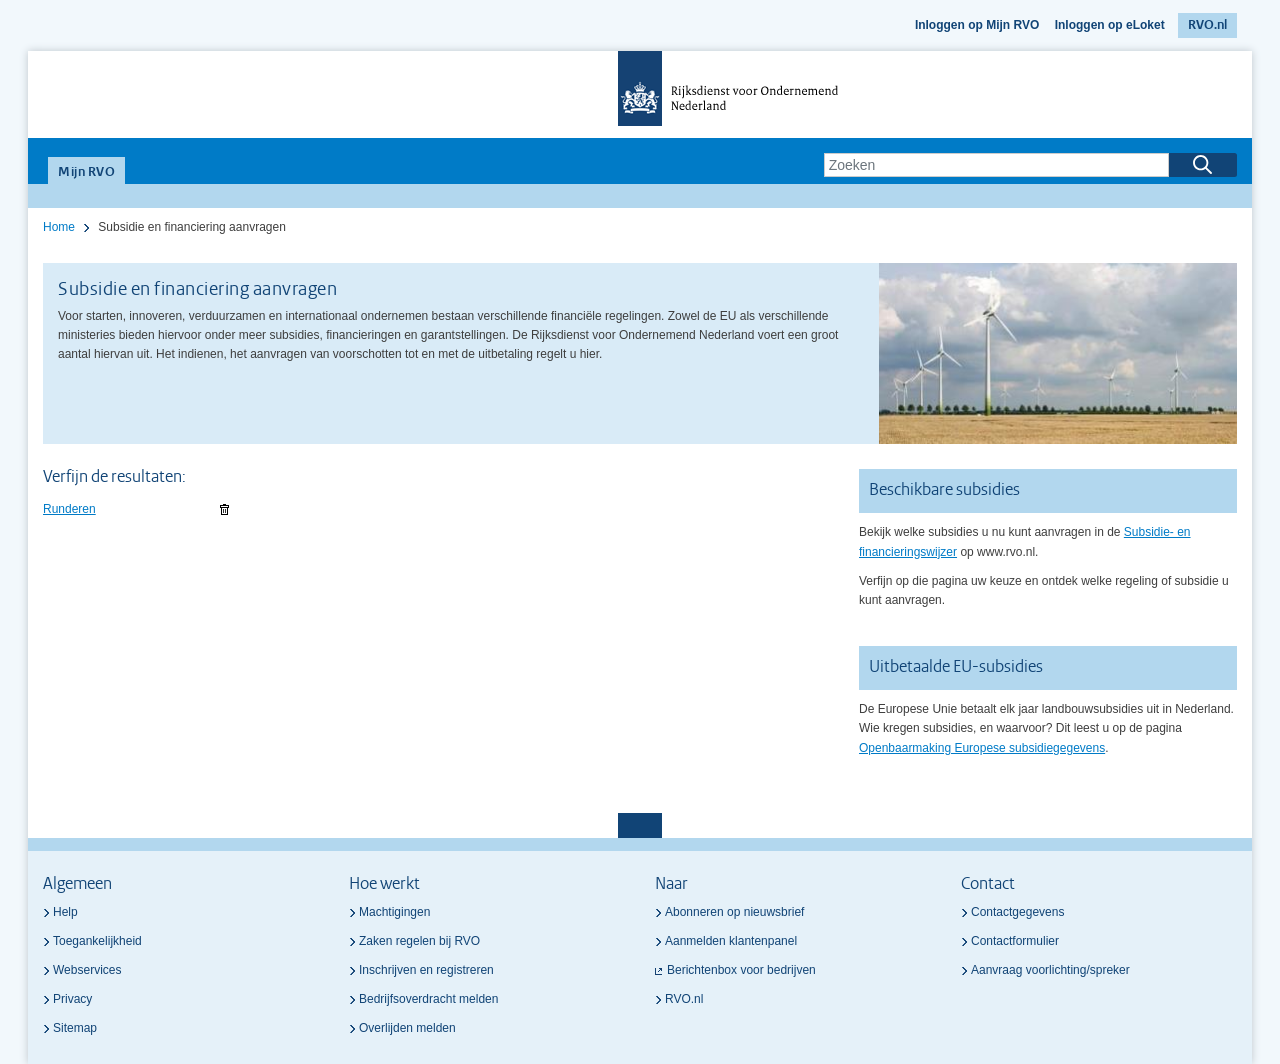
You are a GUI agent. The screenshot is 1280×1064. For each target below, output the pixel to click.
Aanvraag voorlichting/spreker (1050, 970)
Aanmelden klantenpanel (731, 941)
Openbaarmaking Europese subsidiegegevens (982, 748)
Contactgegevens (1017, 912)
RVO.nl (1207, 25)
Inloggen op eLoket (1110, 25)
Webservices (87, 970)
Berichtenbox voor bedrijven (741, 970)
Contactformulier (1015, 941)
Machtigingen (394, 912)
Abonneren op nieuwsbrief (734, 912)
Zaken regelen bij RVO (419, 941)
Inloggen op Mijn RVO (977, 25)
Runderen (69, 509)
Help (65, 912)
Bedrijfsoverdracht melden (428, 999)
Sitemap (75, 1028)
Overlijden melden (407, 1028)
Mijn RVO (86, 172)
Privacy (72, 999)
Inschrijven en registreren (426, 970)
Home (59, 227)
